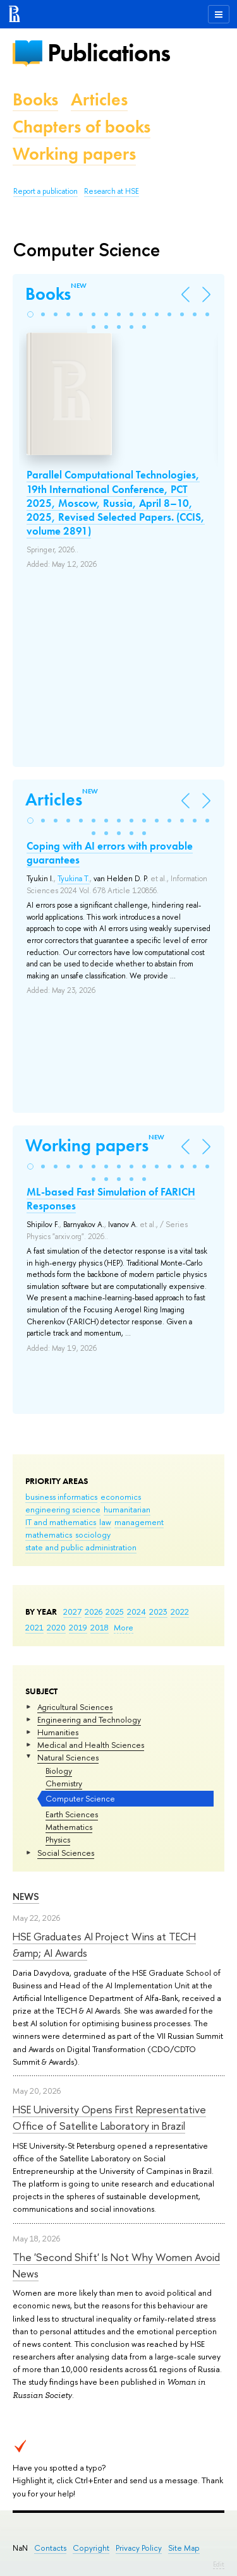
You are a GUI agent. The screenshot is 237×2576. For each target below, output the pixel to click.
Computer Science (80, 1798)
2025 (115, 1611)
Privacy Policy (139, 2548)
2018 (99, 1627)
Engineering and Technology (89, 1719)
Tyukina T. (74, 879)
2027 (72, 1611)
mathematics (48, 1534)
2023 (158, 1611)
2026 (93, 1611)
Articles (99, 99)
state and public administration (81, 1547)
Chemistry (64, 1783)
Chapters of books (81, 127)
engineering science (62, 1509)
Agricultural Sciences (74, 1706)
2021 (34, 1627)
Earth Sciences (72, 1814)
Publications (108, 53)
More (123, 1627)
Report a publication (45, 191)
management (139, 1522)
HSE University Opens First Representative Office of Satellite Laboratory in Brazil (109, 2117)
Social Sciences (65, 1852)
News (26, 1896)
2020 (56, 1627)
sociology (93, 1534)
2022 (180, 1611)
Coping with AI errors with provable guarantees (110, 853)
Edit (218, 2564)
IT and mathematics (60, 1522)
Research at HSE (111, 191)
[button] (30, 314)
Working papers (74, 154)
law (105, 1522)
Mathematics (69, 1826)
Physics (58, 1839)
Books (35, 99)
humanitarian (127, 1509)
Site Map (184, 2548)
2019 (78, 1627)
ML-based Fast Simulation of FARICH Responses (111, 1199)
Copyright (91, 2548)
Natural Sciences (68, 1757)
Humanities (57, 1732)
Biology (59, 1770)
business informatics (61, 1496)
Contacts (50, 2548)
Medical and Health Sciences (90, 1744)
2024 (136, 1611)
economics (120, 1496)
